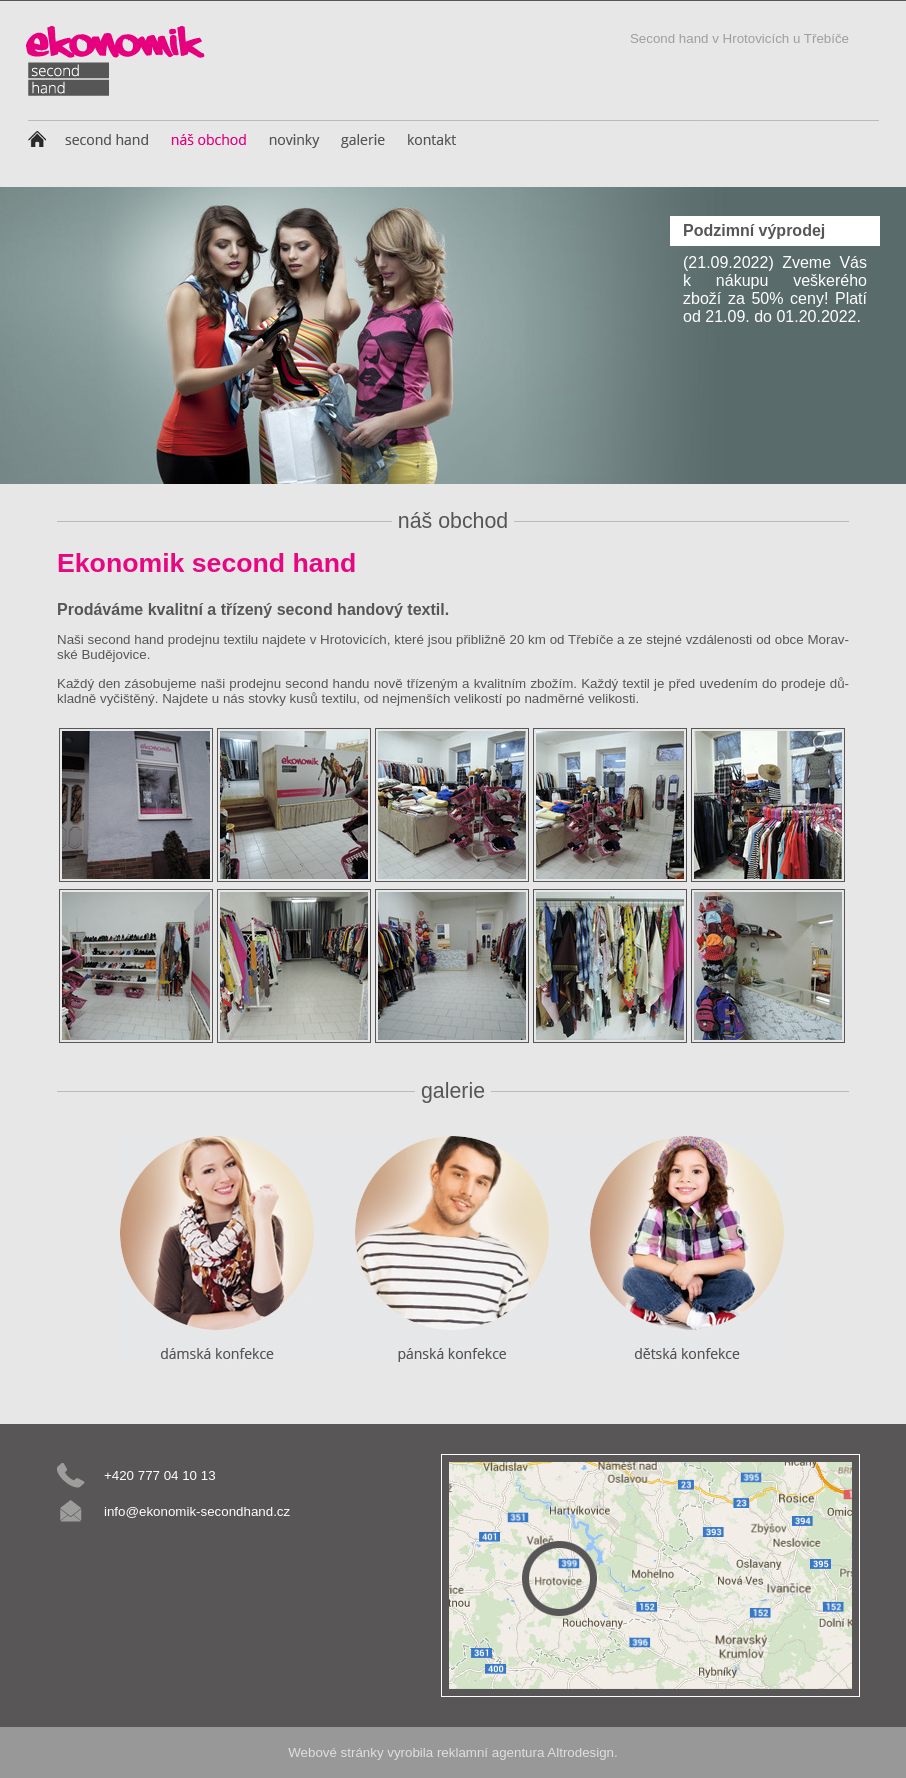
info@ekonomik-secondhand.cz (197, 1511)
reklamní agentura (490, 1752)
